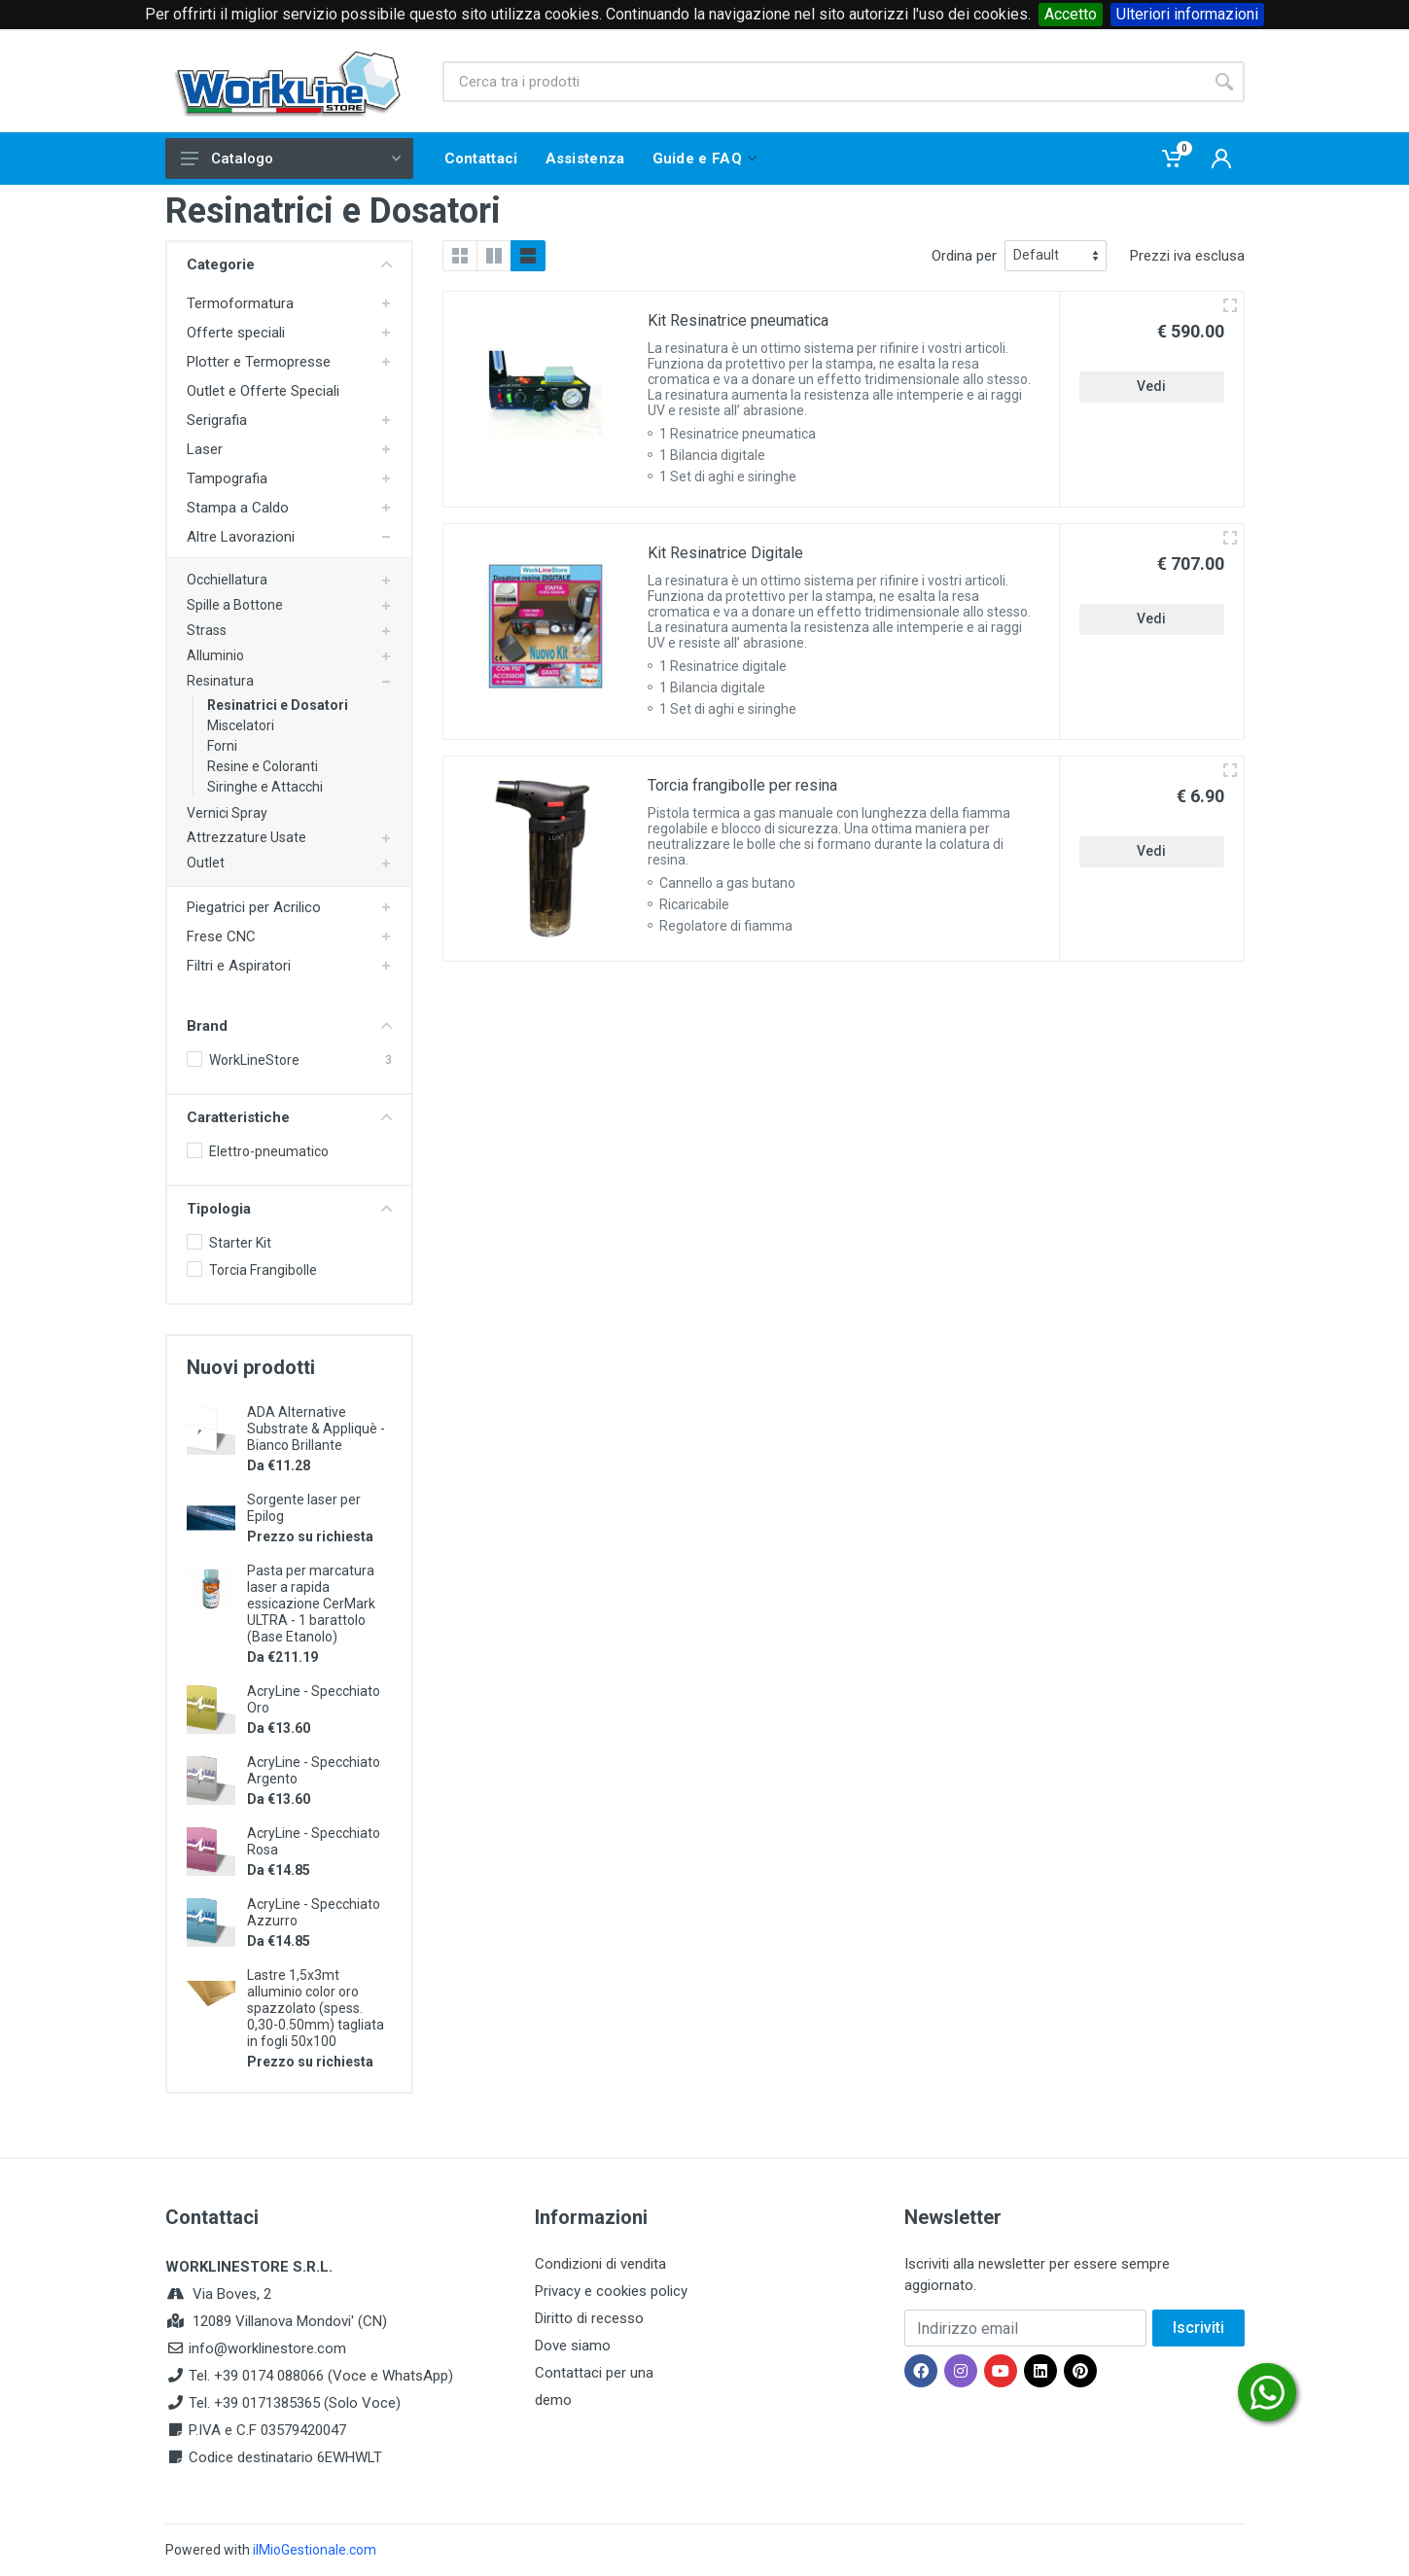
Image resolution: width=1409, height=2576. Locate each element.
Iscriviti (1198, 2327)
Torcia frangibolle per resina (742, 785)
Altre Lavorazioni (241, 537)
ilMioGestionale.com (314, 2550)
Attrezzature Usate (246, 837)
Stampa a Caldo (238, 507)
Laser (205, 449)
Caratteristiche (289, 1117)
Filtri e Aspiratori (239, 965)
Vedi (1151, 386)
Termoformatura (240, 303)
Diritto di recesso (589, 2318)
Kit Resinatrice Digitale (725, 553)
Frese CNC (221, 936)
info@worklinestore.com (267, 2348)
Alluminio (215, 655)
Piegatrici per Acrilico (254, 907)
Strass (207, 630)
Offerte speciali (236, 332)
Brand (289, 1026)
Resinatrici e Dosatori (277, 705)
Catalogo (291, 158)
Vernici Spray (227, 813)
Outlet (206, 862)
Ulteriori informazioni (1187, 14)
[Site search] (823, 81)
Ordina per (964, 256)
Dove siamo (573, 2345)
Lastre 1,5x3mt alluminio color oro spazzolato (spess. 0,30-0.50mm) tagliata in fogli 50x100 (315, 2008)
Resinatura (220, 680)
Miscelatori (240, 725)
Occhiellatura (227, 579)
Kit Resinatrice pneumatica (738, 320)
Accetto (1070, 14)
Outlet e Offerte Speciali (263, 391)
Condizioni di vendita (600, 2264)
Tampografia (227, 478)
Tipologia (289, 1208)
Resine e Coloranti (262, 766)
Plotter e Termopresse (259, 362)
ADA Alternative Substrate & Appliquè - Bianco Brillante (316, 1428)
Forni (222, 746)
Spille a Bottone (235, 605)
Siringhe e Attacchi (265, 786)
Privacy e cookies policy (611, 2291)
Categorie (289, 264)
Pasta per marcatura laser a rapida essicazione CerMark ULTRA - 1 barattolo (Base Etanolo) (311, 1603)
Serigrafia (217, 420)
